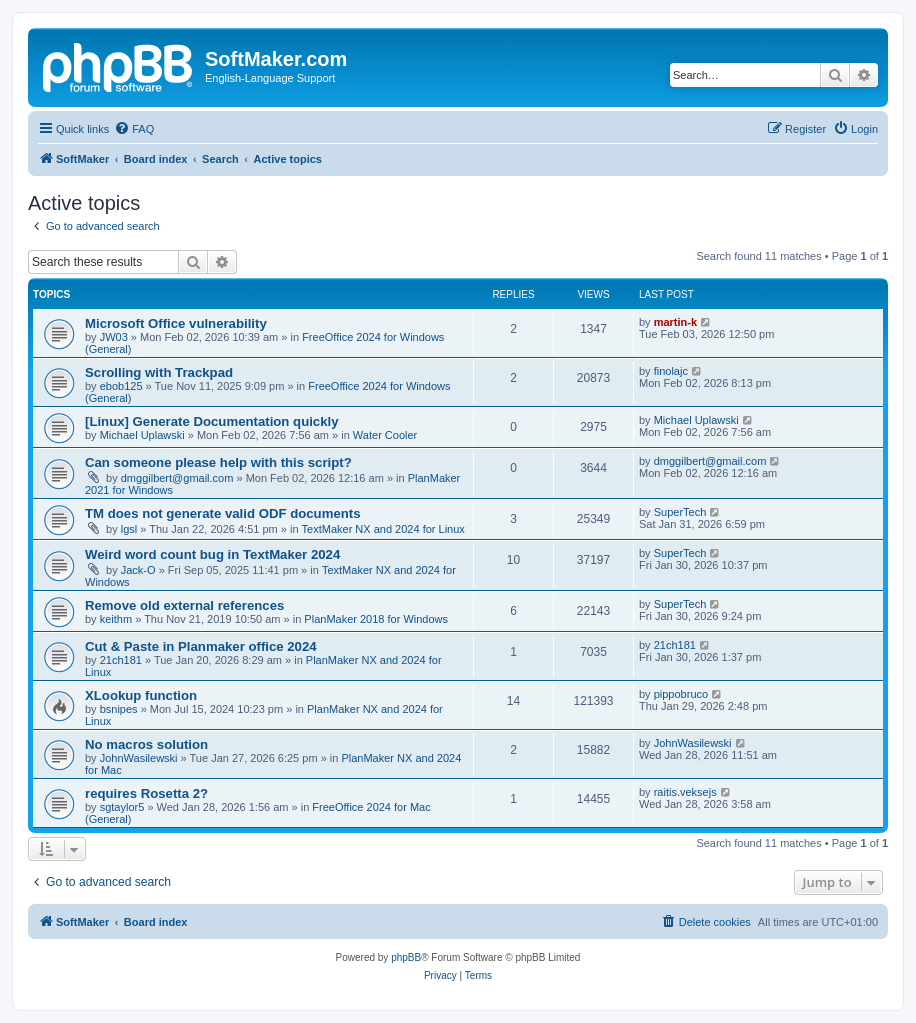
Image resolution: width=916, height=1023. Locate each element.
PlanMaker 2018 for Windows (376, 619)
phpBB (406, 957)
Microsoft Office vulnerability (176, 323)
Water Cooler (385, 435)
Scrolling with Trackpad (159, 372)
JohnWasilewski (139, 758)
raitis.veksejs (685, 792)
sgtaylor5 (122, 807)
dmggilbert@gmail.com (177, 478)
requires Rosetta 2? (146, 793)
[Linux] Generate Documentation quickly (212, 421)
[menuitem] (134, 129)
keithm (116, 619)
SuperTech (680, 512)
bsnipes (119, 709)
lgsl (129, 529)
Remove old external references (184, 605)
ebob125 (121, 386)
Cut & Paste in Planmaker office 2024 (201, 646)
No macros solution (146, 744)
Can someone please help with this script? (218, 462)
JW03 (114, 337)
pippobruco (681, 694)
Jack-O (138, 570)
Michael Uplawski (142, 435)
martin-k (675, 322)
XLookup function (141, 695)
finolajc (671, 371)
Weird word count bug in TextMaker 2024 (212, 554)
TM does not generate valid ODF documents (223, 513)
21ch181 (121, 660)
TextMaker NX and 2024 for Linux (383, 529)
